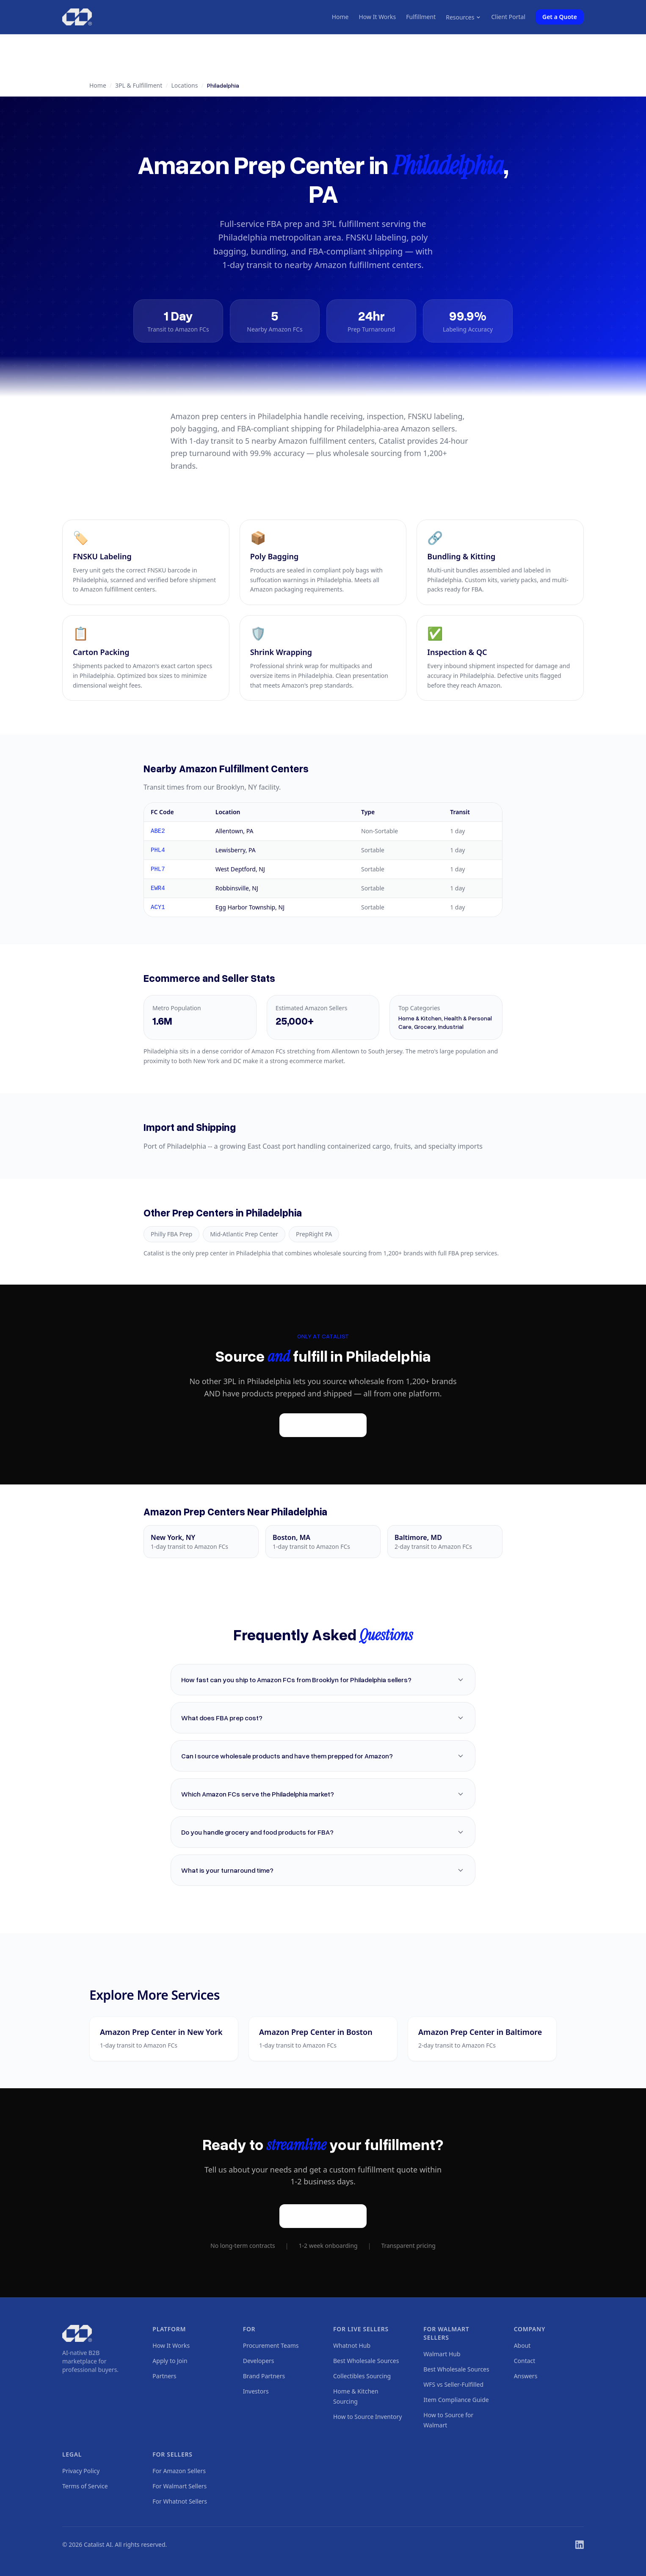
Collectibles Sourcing (362, 2376)
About (522, 2345)
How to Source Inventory (367, 2417)
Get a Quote (559, 17)
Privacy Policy (80, 2471)
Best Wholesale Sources (366, 2361)
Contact (525, 2361)
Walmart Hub (441, 2354)
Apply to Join (169, 2361)
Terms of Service (85, 2486)
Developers (258, 2361)
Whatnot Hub (351, 2345)
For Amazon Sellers (179, 2471)
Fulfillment (421, 17)
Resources (463, 17)
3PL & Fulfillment (138, 85)
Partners (164, 2376)
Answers (526, 2376)
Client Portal (508, 17)
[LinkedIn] (579, 2544)
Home (340, 17)
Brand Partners (264, 2376)
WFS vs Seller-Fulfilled (453, 2384)
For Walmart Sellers (179, 2486)
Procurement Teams (271, 2345)
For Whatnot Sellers (179, 2501)
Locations (184, 85)
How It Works (377, 17)
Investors (256, 2391)
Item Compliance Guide (456, 2400)
